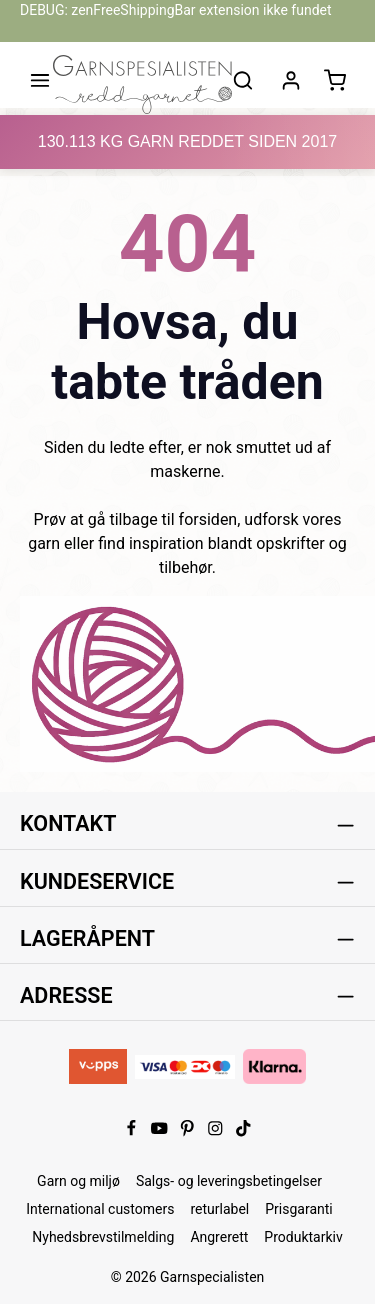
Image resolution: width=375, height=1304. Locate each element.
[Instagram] (217, 1132)
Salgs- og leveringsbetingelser (229, 1181)
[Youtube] (161, 1132)
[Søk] (243, 80)
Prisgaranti (298, 1209)
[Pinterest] (189, 1132)
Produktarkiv (303, 1237)
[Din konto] (291, 80)
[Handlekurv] (335, 80)
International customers (100, 1209)
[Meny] (40, 80)
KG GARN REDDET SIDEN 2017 (187, 141)
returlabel (219, 1209)
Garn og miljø (78, 1181)
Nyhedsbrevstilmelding (103, 1237)
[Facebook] (133, 1132)
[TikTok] (243, 1132)
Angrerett (219, 1237)
